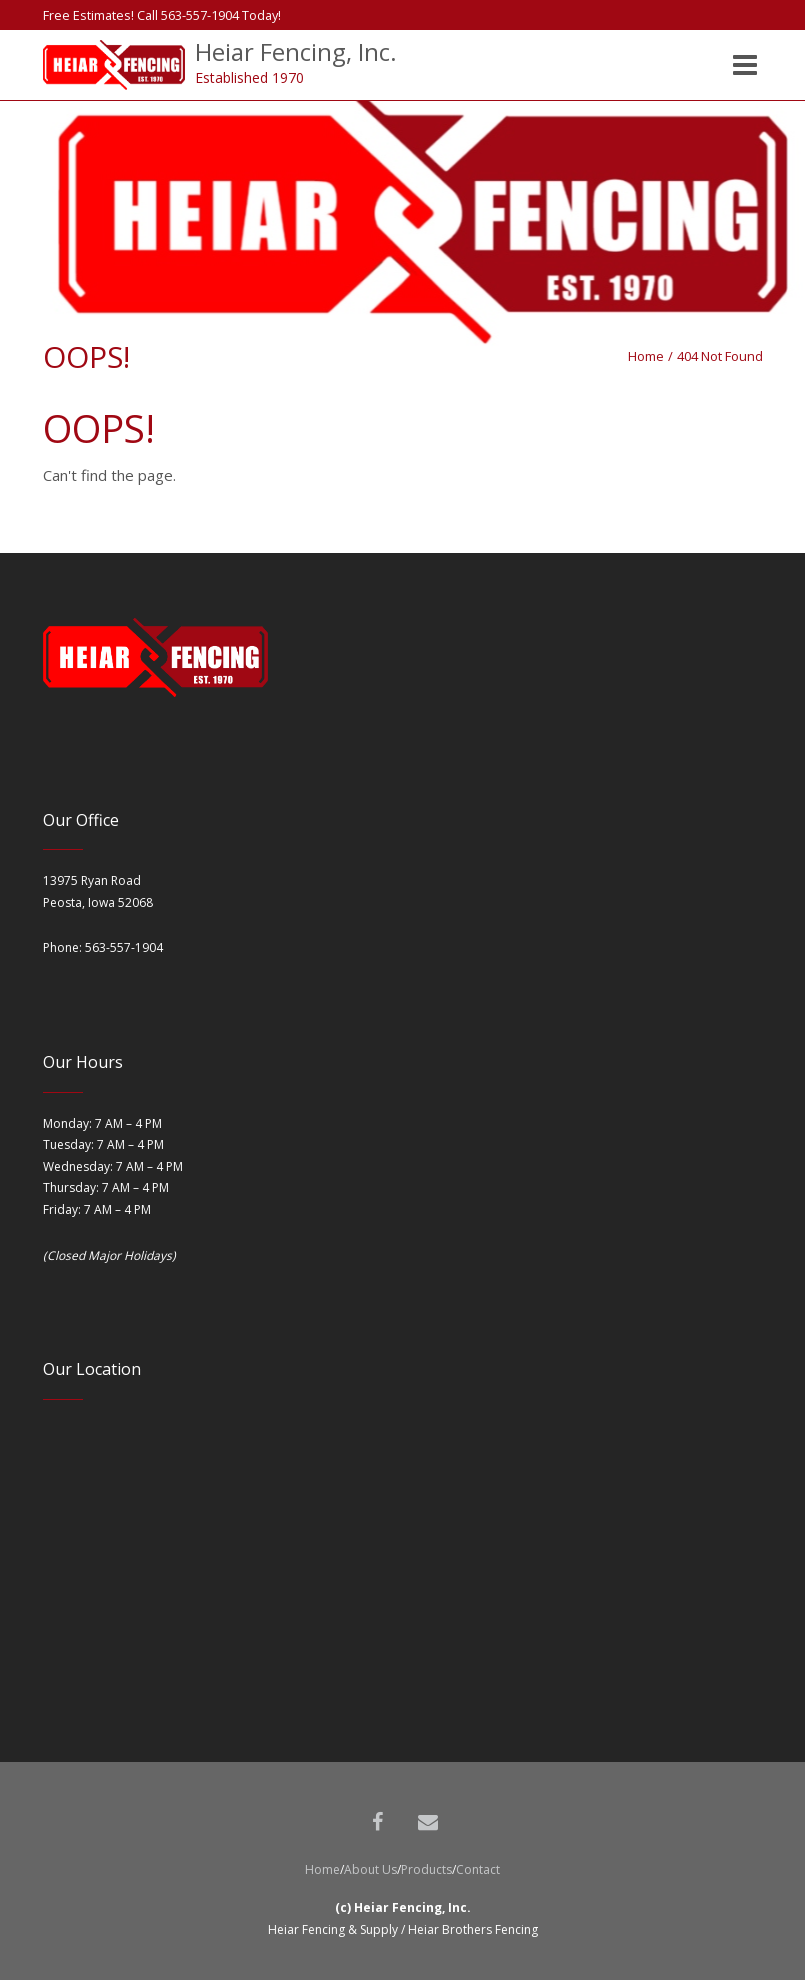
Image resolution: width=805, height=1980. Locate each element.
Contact (478, 1869)
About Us (370, 1869)
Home (646, 356)
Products (426, 1869)
